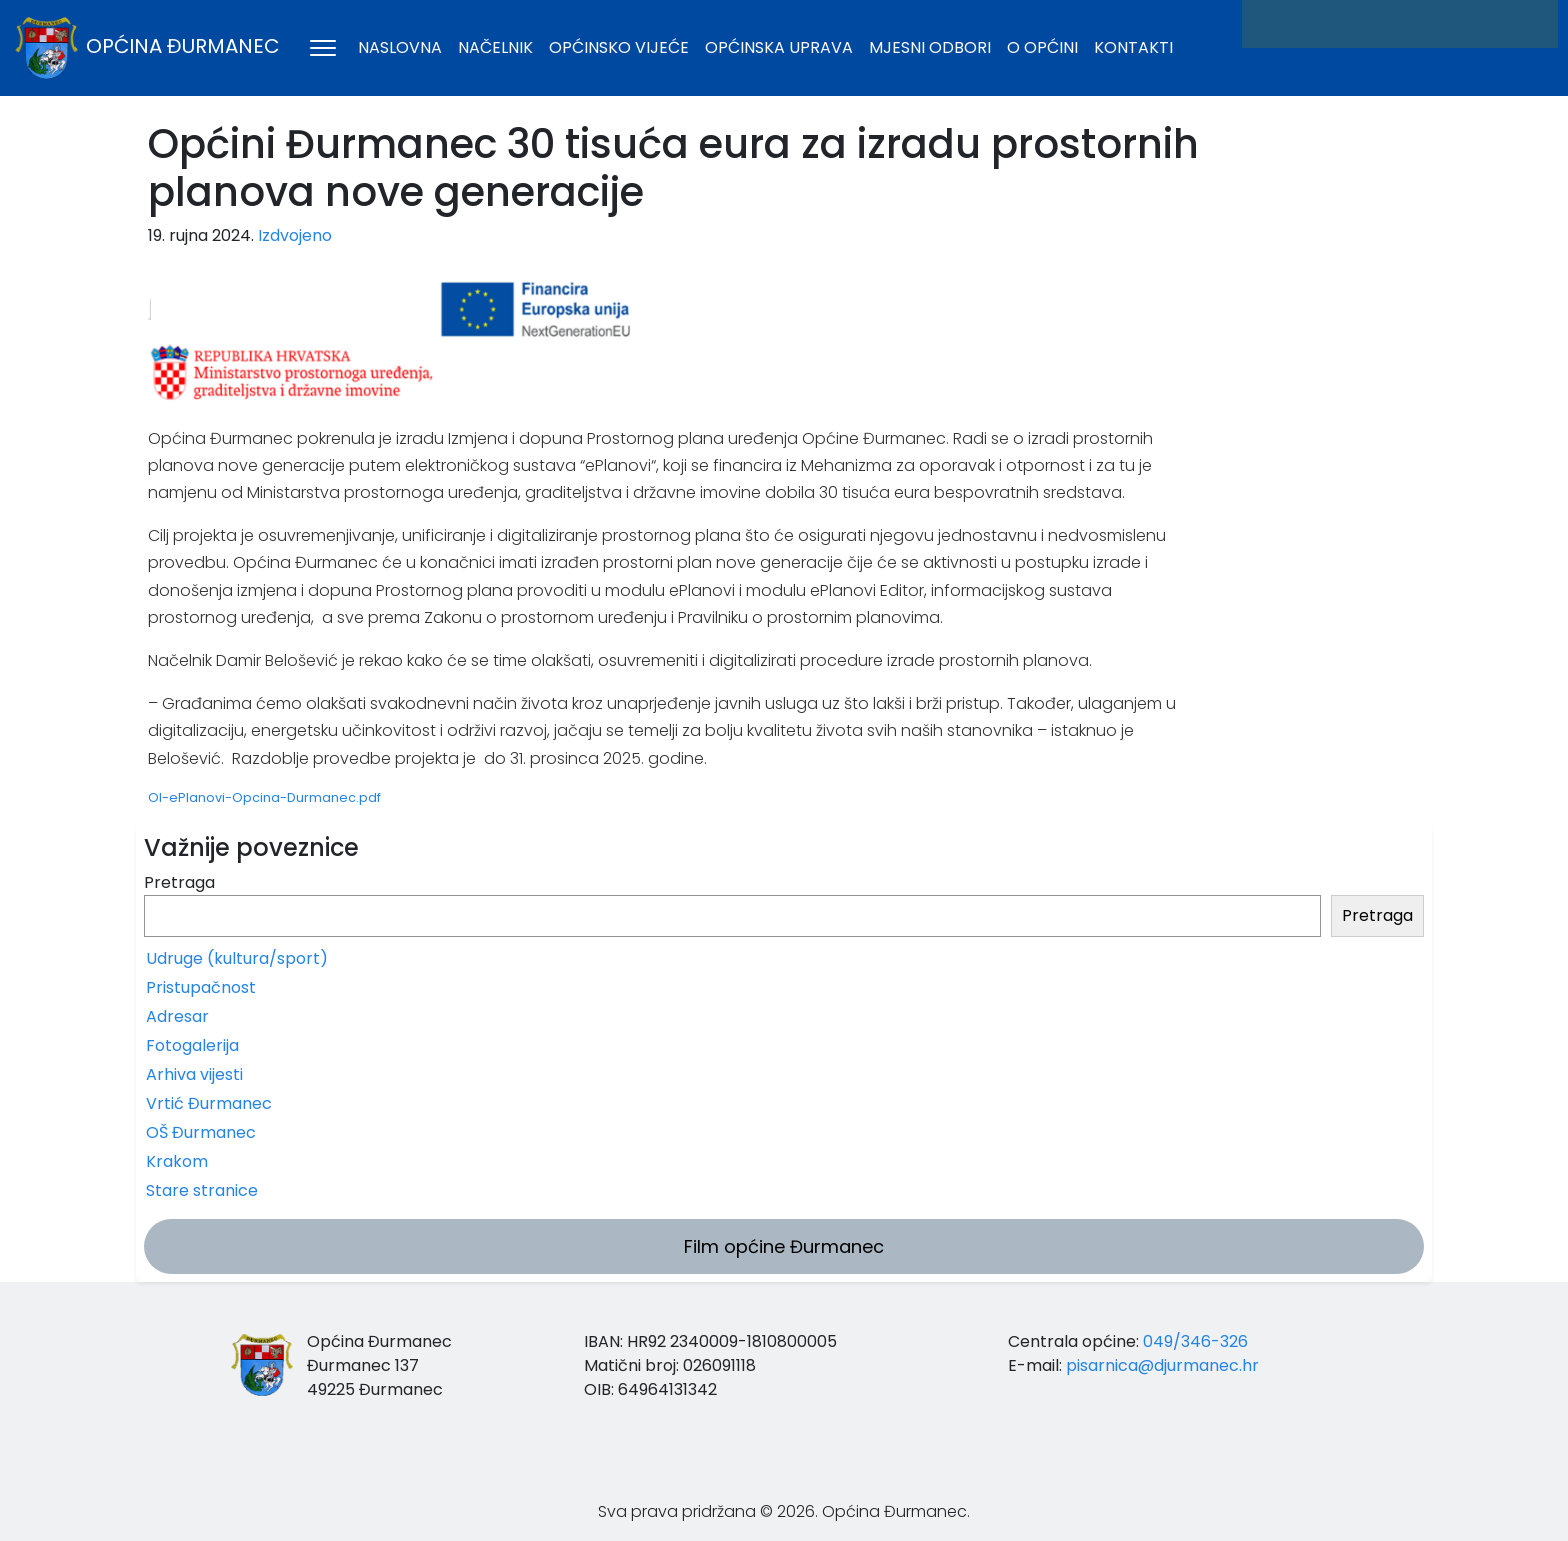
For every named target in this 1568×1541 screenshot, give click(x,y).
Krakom (177, 1161)
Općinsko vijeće (619, 47)
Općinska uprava (779, 47)
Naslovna (400, 47)
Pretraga (179, 882)
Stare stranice (202, 1190)
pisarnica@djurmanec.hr (1162, 1365)
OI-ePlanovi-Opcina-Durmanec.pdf (264, 797)
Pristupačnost (201, 987)
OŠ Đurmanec (201, 1132)
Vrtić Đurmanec (209, 1103)
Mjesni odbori (930, 47)
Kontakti (1133, 47)
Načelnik (495, 47)
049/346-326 (1195, 1341)
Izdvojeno (295, 235)
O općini (1042, 47)
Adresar (177, 1016)
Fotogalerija (192, 1045)
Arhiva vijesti (194, 1074)
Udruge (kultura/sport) (237, 958)
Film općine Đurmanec (784, 1246)
